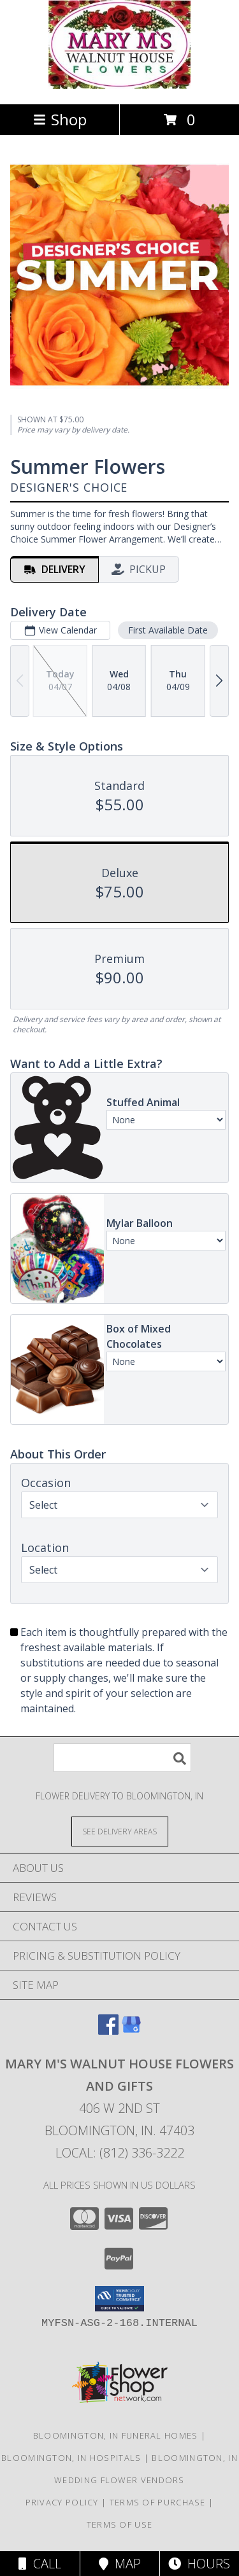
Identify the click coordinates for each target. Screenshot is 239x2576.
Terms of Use (120, 2524)
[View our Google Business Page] (131, 2030)
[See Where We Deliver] (119, 1831)
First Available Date (168, 630)
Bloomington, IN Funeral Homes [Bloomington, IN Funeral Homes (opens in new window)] (115, 2435)
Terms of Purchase (158, 2502)
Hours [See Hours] (199, 2563)
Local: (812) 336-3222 (119, 2152)
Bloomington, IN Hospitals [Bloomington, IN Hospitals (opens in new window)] (71, 2457)
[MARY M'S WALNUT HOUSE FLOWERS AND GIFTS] (119, 86)
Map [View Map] (120, 2563)
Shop (60, 119)
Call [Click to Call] (39, 2563)
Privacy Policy (62, 2502)
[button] (119, 2298)
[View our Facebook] (108, 2030)
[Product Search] (122, 1757)
